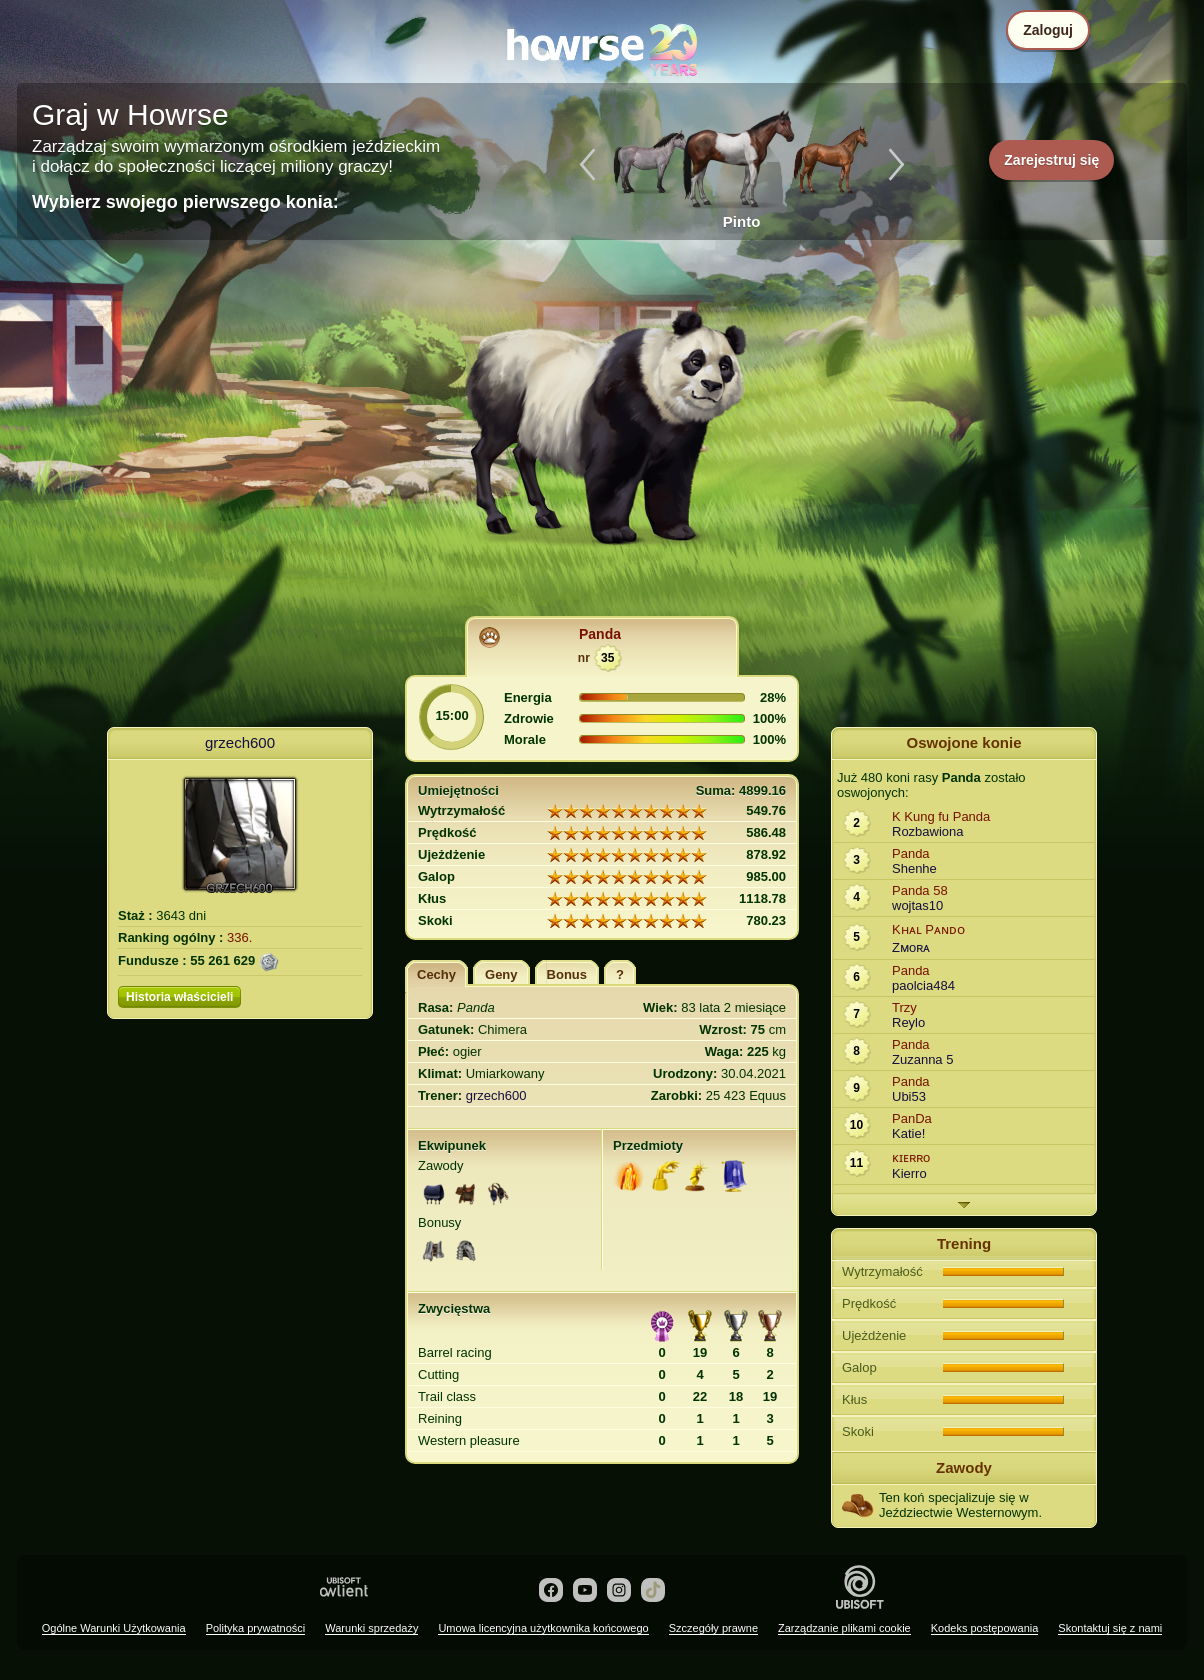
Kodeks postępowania (985, 1628)
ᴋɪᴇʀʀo (911, 1157)
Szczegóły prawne (713, 1628)
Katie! (908, 1133)
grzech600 (240, 742)
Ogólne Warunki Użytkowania (114, 1628)
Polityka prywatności (256, 1628)
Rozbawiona (928, 831)
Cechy (436, 974)
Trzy (904, 1007)
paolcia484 (923, 985)
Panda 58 (920, 890)
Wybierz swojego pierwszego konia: (185, 202)
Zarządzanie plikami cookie (844, 1628)
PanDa (912, 1118)
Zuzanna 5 (922, 1059)
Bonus (567, 974)
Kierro (909, 1173)
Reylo (908, 1022)
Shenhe (914, 868)
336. (239, 937)
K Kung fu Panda (941, 816)
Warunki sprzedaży (371, 1628)
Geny (501, 974)
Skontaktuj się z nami (1110, 1628)
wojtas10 (917, 905)
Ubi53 (909, 1096)
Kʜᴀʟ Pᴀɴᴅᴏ (928, 929)
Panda (600, 634)
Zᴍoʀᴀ (911, 947)
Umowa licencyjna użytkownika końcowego (543, 1628)
